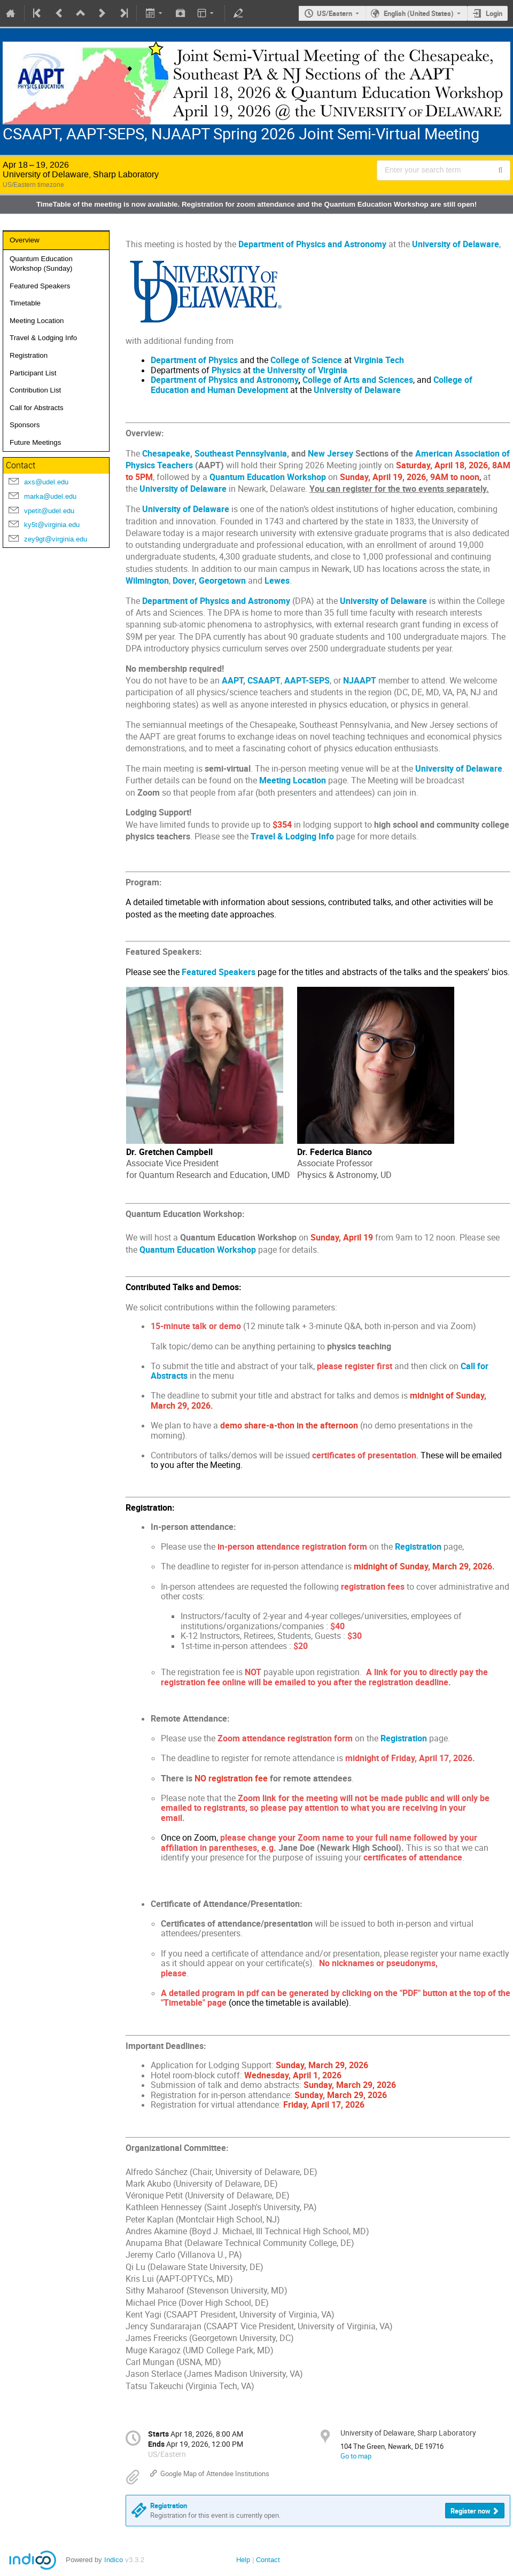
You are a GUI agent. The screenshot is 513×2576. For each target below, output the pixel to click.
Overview (25, 240)
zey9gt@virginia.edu (55, 539)
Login (494, 13)
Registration (29, 355)
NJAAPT (359, 680)
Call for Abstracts (37, 408)
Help (243, 2559)
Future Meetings (35, 442)
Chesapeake (166, 453)
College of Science (306, 360)
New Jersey (330, 453)
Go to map (355, 2456)
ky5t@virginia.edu (52, 524)
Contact (268, 2559)
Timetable (25, 303)
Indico (113, 2559)
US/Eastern (334, 13)
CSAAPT (264, 680)
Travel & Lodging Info (43, 338)
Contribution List (35, 390)
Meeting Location (37, 321)
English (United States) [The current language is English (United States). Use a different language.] (419, 13)
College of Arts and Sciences (357, 380)
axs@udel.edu (46, 481)
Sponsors (25, 425)
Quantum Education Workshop (197, 1249)
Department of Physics (194, 360)
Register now (470, 2511)
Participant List (33, 373)
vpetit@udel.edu (49, 510)
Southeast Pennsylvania (241, 453)
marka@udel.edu (50, 496)
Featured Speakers (40, 286)
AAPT (232, 680)
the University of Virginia (300, 370)
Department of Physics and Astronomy (224, 380)
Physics (226, 370)
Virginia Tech (379, 360)
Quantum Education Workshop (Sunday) (41, 264)
